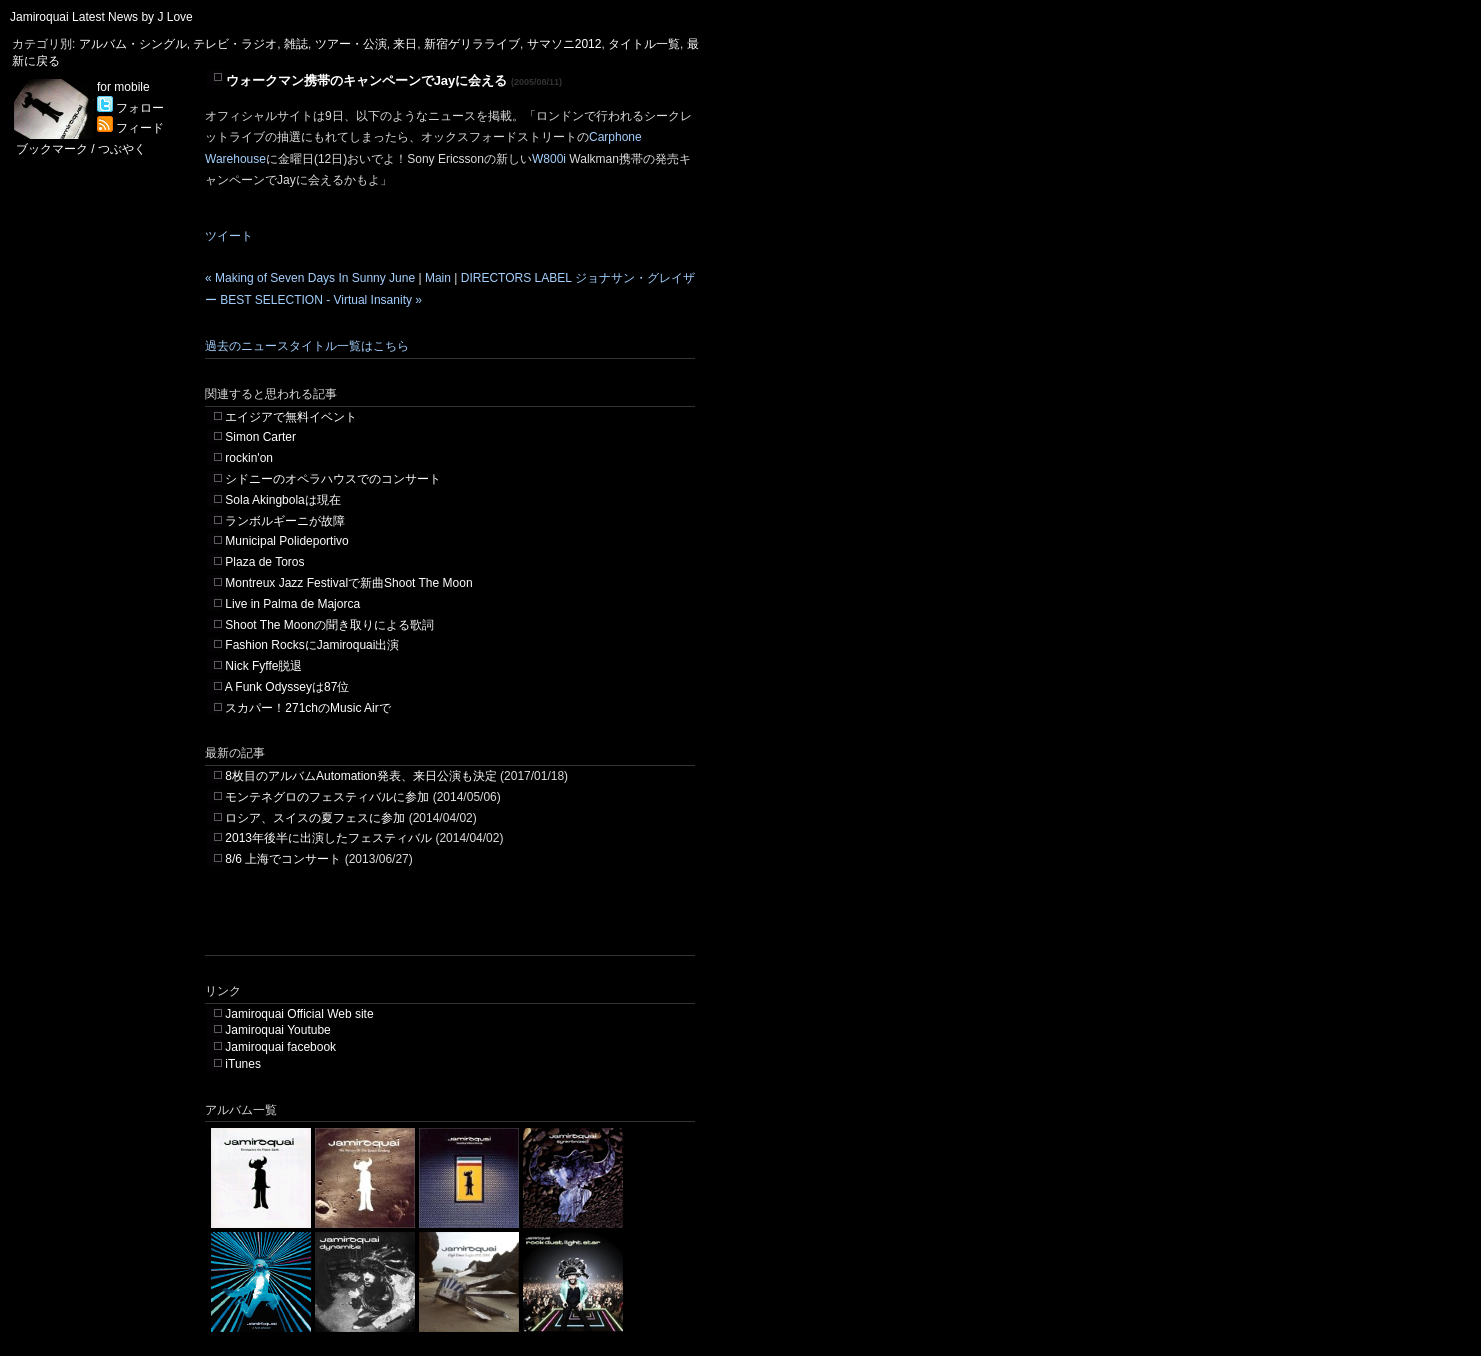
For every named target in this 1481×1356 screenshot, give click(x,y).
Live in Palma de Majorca (292, 604)
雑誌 (296, 44)
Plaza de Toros (264, 562)
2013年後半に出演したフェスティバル (328, 838)
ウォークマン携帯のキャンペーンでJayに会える (367, 80)
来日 (405, 44)
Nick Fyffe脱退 (263, 666)
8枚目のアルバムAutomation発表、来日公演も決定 (360, 776)
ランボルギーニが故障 (285, 521)
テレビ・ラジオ (235, 44)
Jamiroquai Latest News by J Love (101, 17)
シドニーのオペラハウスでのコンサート (333, 479)
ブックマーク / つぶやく (81, 149)
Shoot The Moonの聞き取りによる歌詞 (329, 625)
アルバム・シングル (133, 44)
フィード (130, 128)
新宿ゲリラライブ (472, 44)
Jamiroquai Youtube (277, 1030)
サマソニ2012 (564, 44)
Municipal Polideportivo (286, 541)
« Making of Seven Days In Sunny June (310, 278)
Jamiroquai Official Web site (299, 1014)
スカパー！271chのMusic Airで (307, 708)
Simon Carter (260, 437)
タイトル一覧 (644, 44)
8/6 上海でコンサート (283, 859)
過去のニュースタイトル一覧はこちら (307, 346)
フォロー (130, 108)
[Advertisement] (439, 925)
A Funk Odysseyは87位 (287, 687)
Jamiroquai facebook (280, 1047)
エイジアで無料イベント (291, 417)
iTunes (243, 1064)
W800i (550, 159)
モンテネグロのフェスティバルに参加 (327, 797)
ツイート (229, 236)
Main (438, 278)
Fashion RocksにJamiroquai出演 (312, 645)
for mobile (123, 87)
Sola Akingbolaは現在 (282, 500)
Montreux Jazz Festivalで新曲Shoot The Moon (348, 583)
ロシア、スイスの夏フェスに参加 (315, 818)
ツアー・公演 (351, 44)
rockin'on (249, 458)
